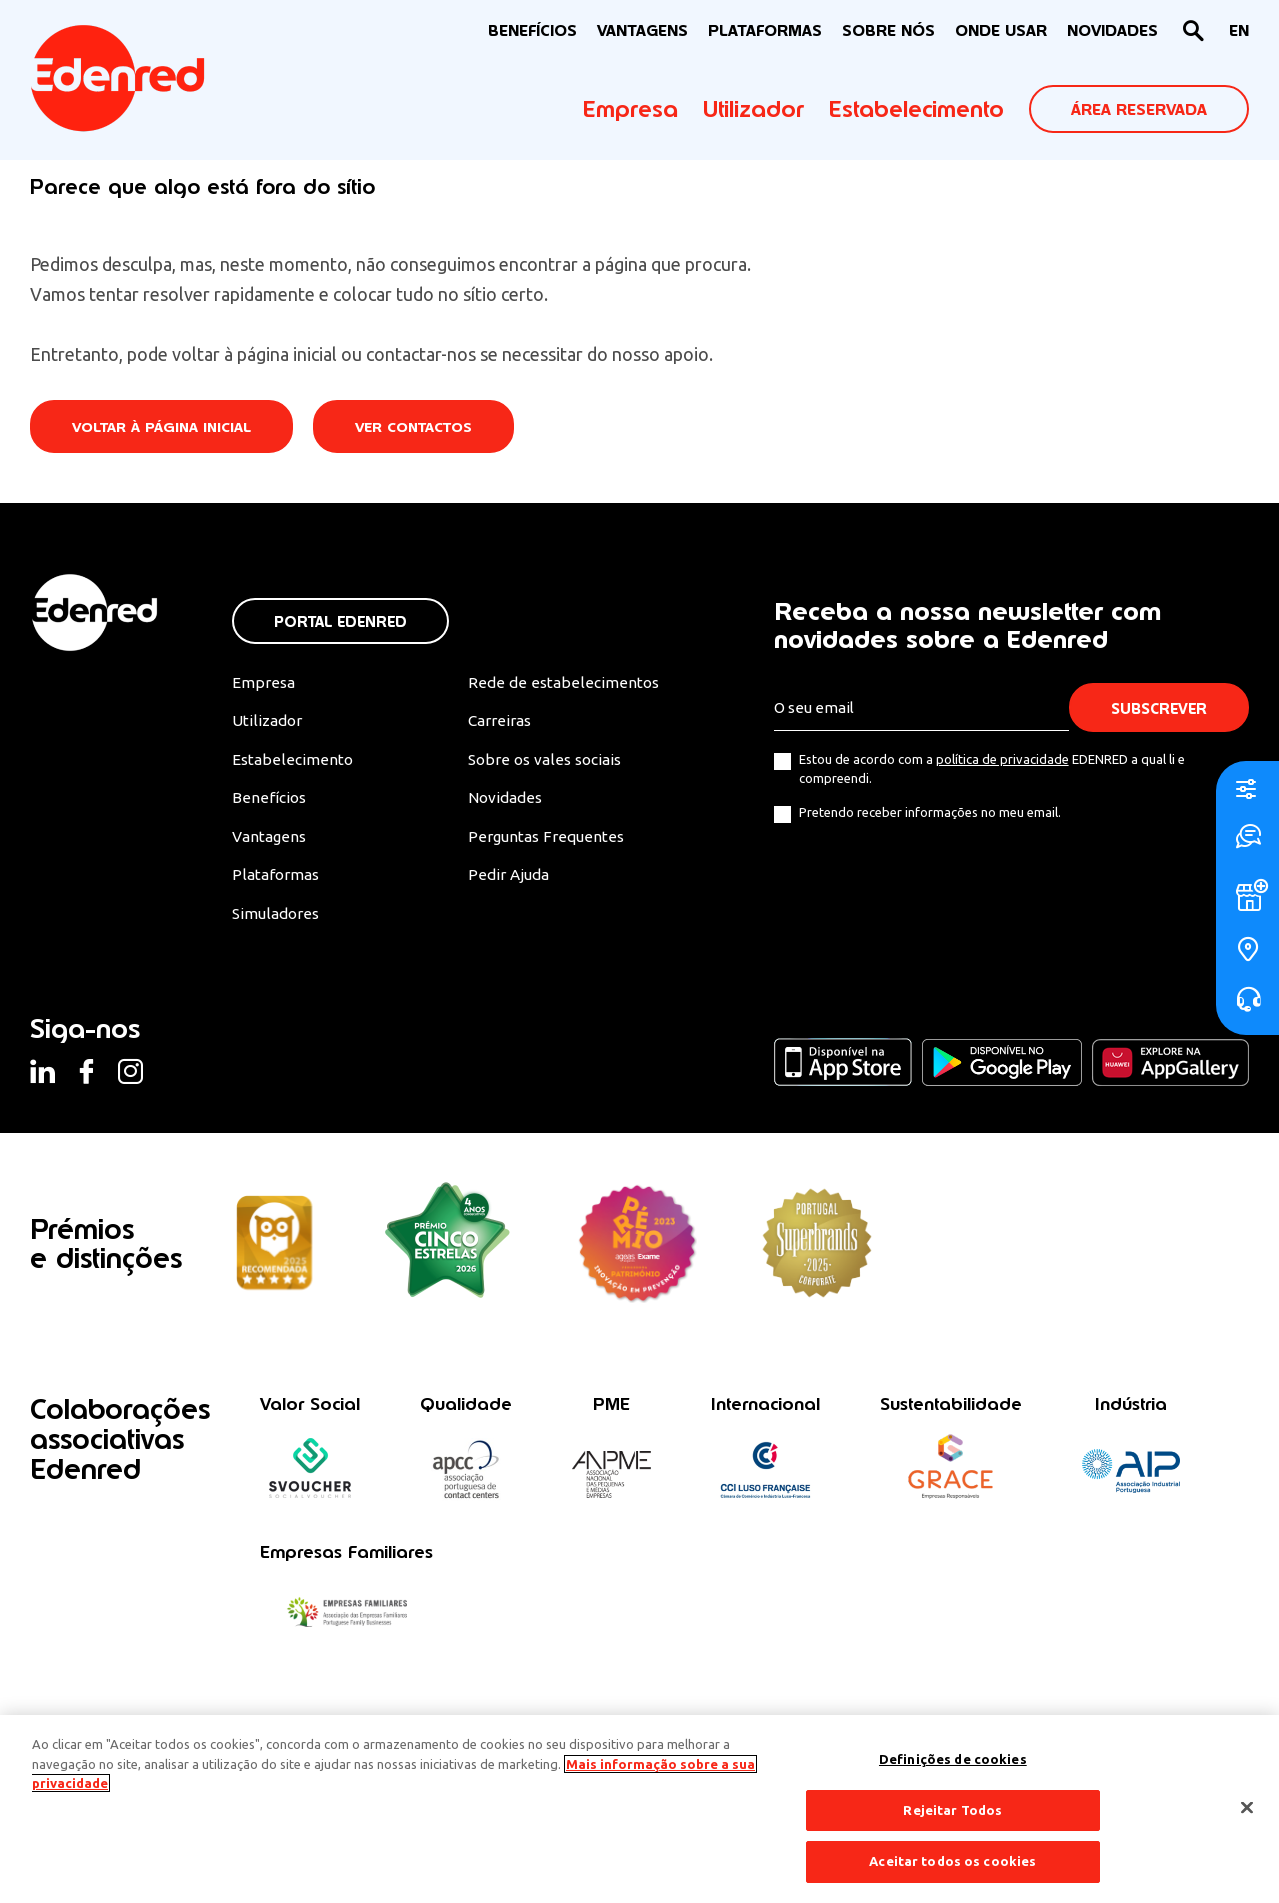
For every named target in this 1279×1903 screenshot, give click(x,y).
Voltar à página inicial (164, 427)
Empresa (630, 109)
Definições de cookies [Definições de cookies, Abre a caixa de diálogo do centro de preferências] (953, 1759)
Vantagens (271, 840)
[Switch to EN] (1239, 31)
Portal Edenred (340, 621)
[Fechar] (1247, 1808)
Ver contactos (421, 427)
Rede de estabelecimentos (560, 683)
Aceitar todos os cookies (952, 1861)
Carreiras (499, 722)
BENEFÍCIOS (532, 30)
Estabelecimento (916, 109)
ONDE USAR (1001, 30)
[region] (639, 1809)
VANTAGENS (642, 30)
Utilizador (753, 109)
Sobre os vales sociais (546, 762)
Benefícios (269, 801)
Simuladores (277, 918)
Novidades (505, 801)
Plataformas (765, 30)
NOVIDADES (1112, 30)
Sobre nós (888, 30)
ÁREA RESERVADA (1139, 109)
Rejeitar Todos (952, 1810)
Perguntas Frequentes (544, 840)
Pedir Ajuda (507, 879)
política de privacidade (1002, 760)
